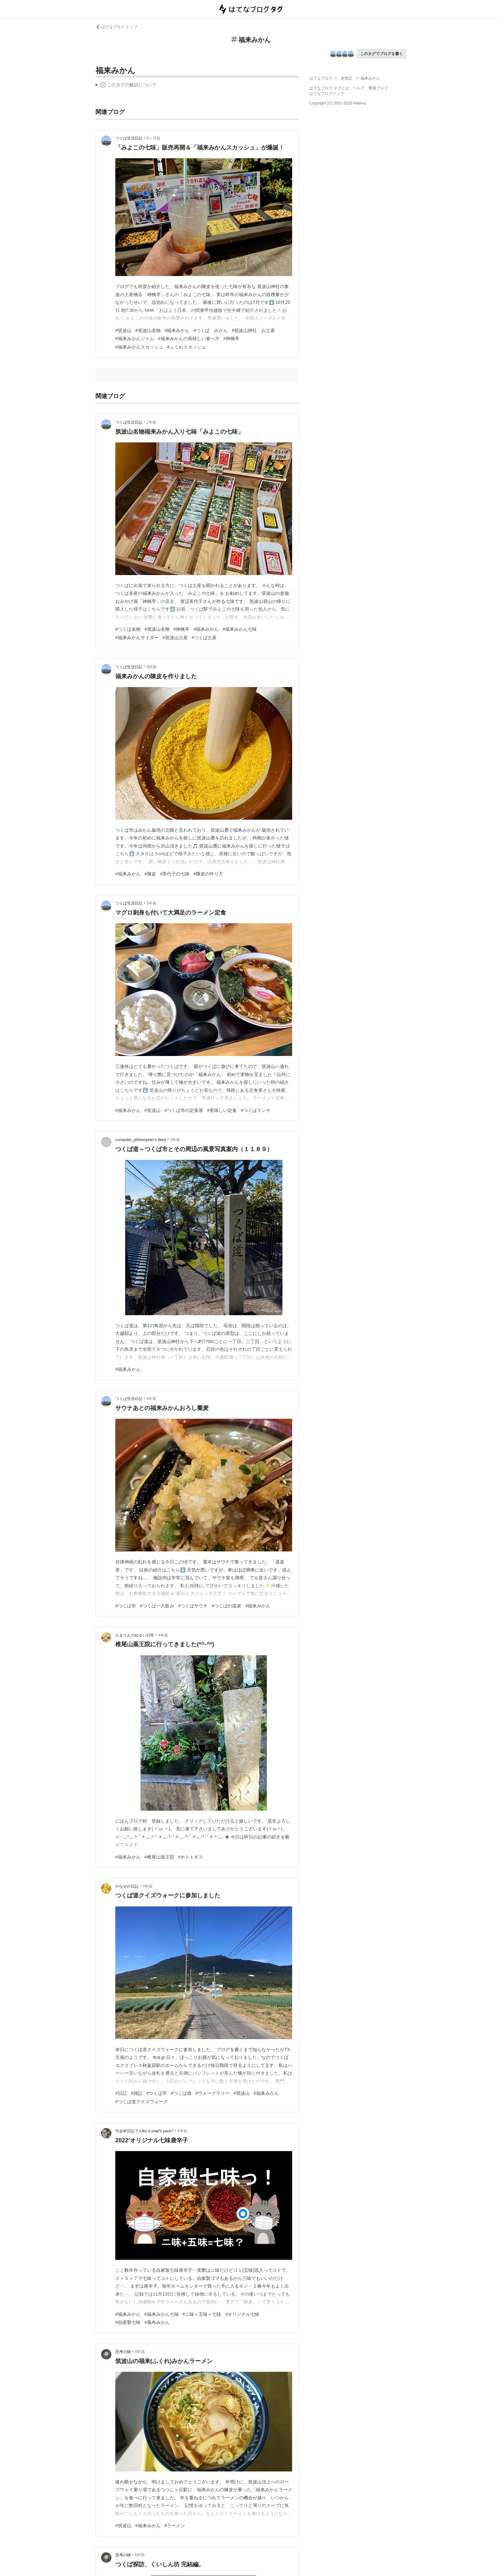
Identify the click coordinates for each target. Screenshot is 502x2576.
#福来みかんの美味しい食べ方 (189, 338)
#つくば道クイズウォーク (141, 2101)
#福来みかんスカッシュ (139, 347)
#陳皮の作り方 (208, 873)
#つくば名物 (128, 629)
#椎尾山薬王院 (159, 1857)
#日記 (121, 2093)
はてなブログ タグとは (329, 88)
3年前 (151, 667)
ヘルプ (359, 88)
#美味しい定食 (222, 1110)
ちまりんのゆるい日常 (134, 1635)
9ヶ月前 (153, 138)
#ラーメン (175, 2525)
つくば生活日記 (129, 138)
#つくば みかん (210, 330)
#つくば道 (181, 2093)
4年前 (151, 1398)
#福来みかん (177, 330)
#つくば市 (125, 1605)
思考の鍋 (123, 2351)
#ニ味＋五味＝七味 (202, 2314)
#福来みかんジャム (134, 338)
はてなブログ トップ (116, 27)
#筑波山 (123, 330)
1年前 (151, 422)
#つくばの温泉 (226, 1605)
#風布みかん (157, 2322)
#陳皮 (150, 873)
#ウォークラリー (212, 2093)
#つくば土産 (204, 637)
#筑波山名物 (148, 330)
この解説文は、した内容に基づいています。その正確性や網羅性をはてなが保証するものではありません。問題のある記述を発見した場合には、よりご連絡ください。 (126, 85)
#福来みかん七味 (239, 629)
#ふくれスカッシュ (186, 347)
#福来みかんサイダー (137, 637)
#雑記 (137, 2093)
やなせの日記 (127, 1886)
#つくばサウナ (193, 1605)
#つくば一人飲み (157, 1605)
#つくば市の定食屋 (184, 1110)
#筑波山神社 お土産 (253, 330)
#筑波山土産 (175, 637)
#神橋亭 (231, 338)
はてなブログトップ (326, 93)
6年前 (140, 2555)
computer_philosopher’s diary (140, 1140)
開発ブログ (378, 88)
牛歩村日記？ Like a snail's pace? (144, 2131)
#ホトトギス (190, 1857)
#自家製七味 (128, 2322)
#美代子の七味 (175, 873)
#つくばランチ (255, 1110)
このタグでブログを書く (381, 53)
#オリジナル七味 (242, 2314)
